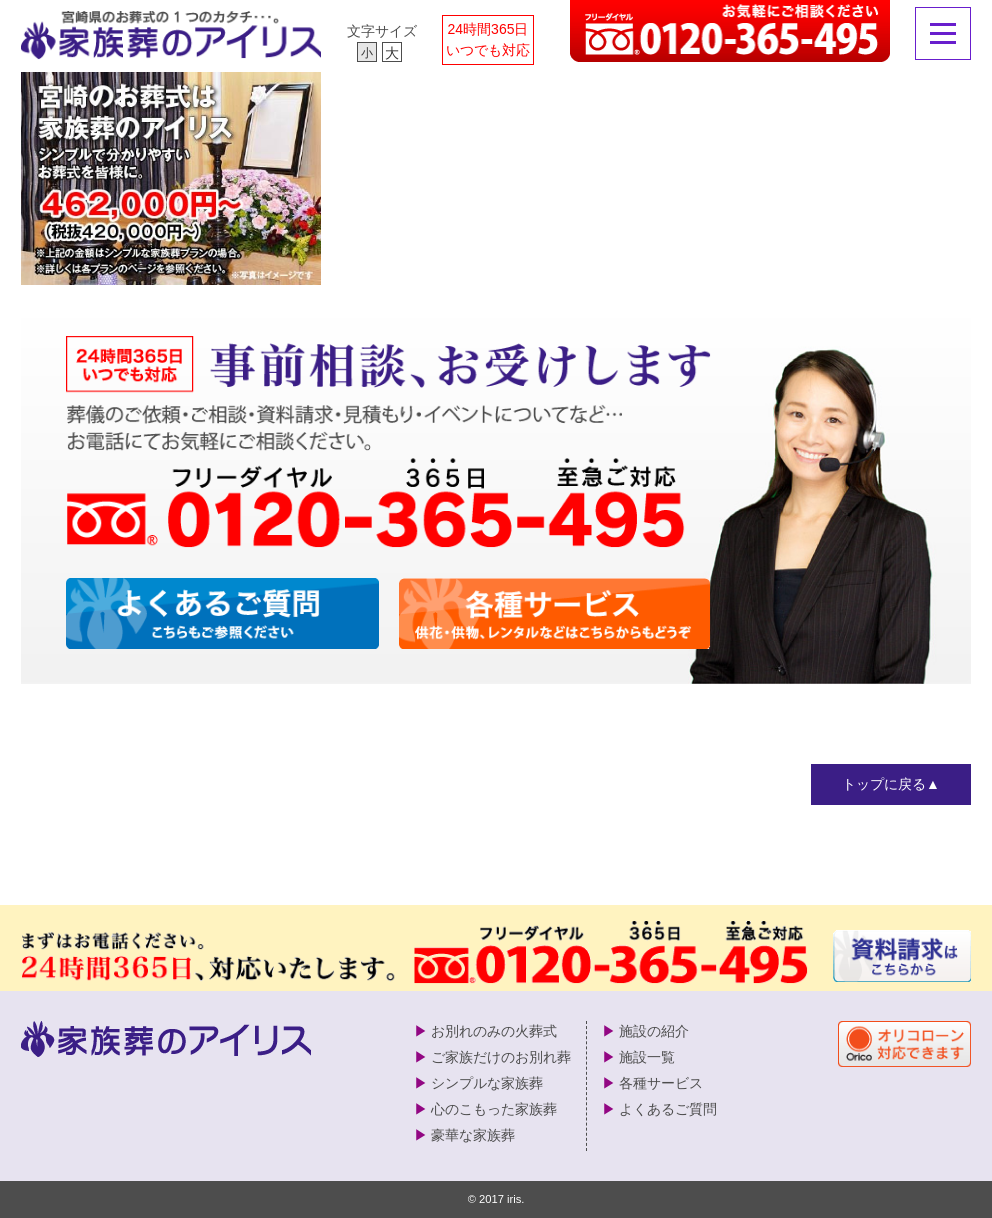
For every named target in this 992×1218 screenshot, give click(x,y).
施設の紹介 (654, 1031)
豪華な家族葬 (473, 1135)
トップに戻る (884, 784)
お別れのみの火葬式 (494, 1031)
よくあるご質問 (668, 1109)
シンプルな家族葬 (487, 1083)
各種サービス (661, 1083)
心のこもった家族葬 (494, 1109)
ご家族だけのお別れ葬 (501, 1057)
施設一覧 (647, 1057)
